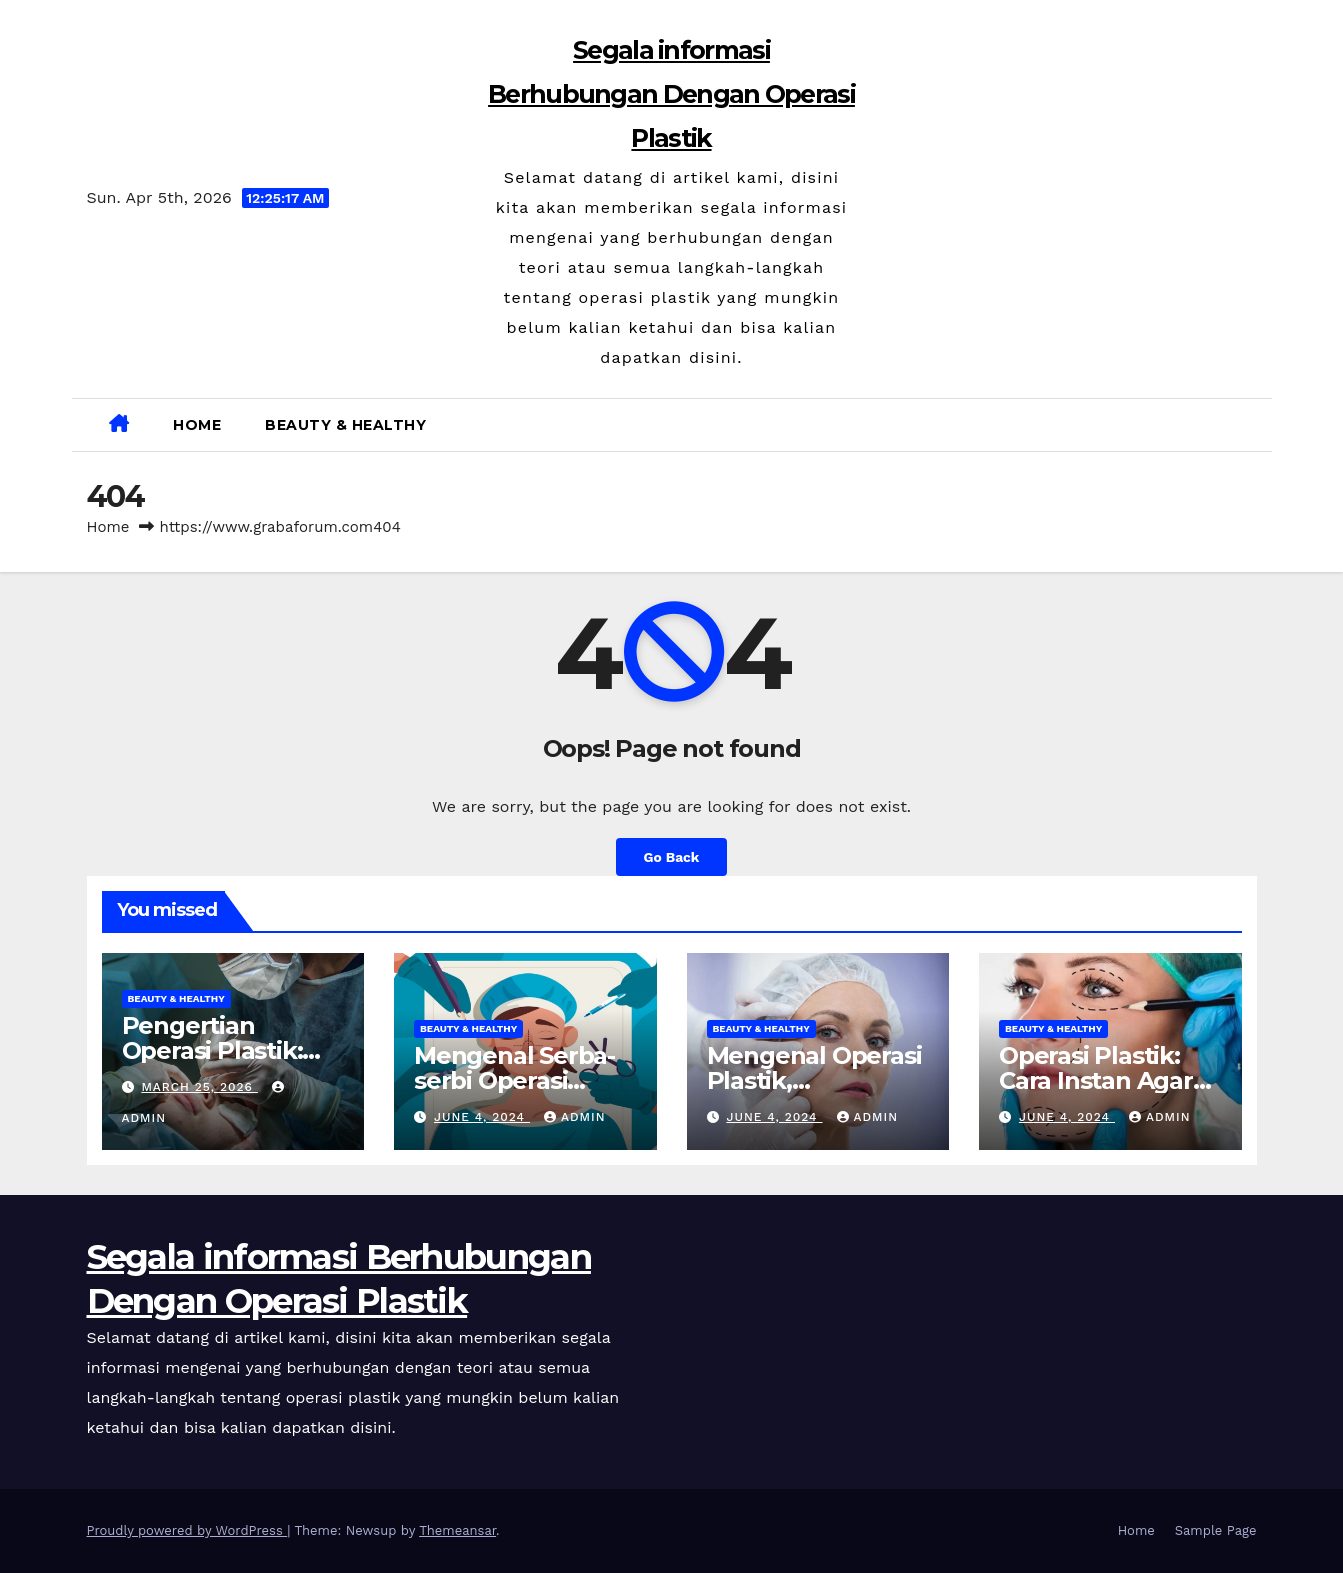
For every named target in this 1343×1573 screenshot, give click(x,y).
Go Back (671, 856)
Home (197, 425)
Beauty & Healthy (345, 425)
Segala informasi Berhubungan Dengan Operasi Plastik (671, 94)
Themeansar (457, 1530)
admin (575, 1117)
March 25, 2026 (199, 1087)
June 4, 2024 (482, 1117)
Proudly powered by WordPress (187, 1530)
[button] (1249, 424)
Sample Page (1216, 1530)
